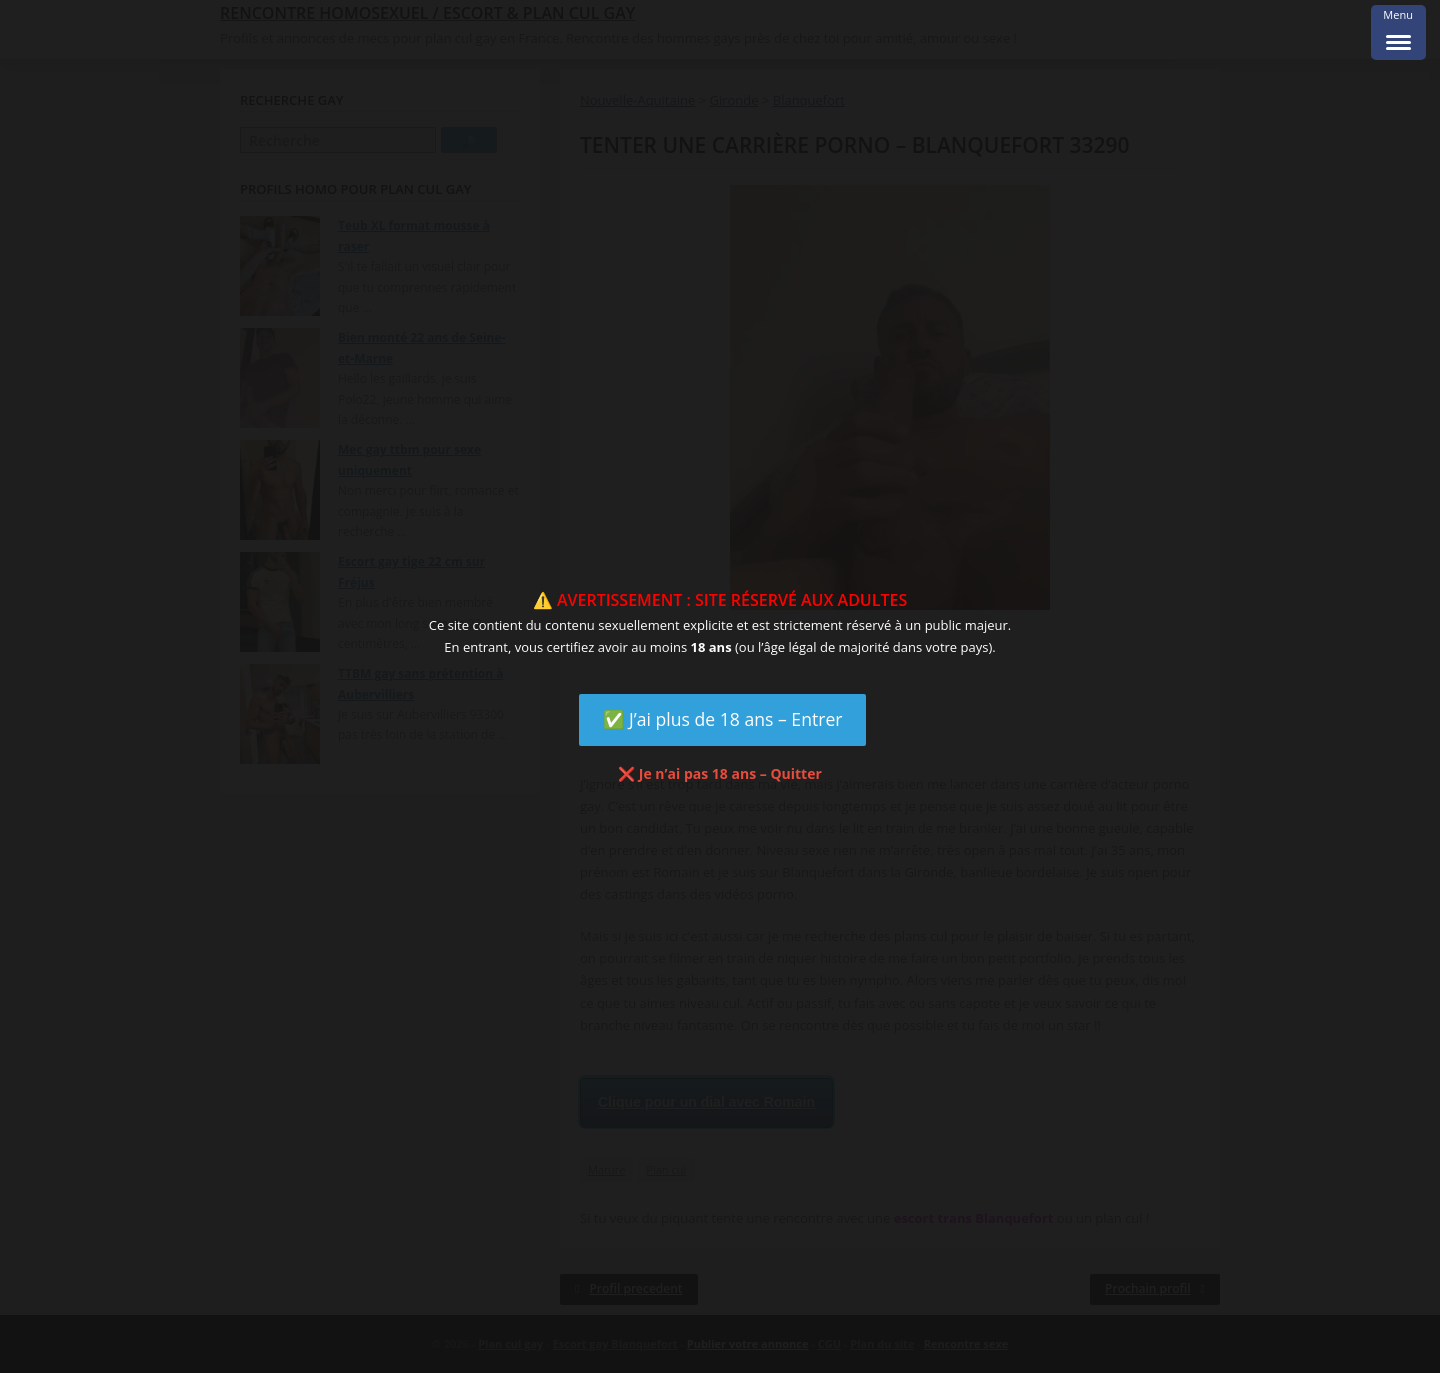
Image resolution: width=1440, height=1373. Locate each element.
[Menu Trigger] (1398, 32)
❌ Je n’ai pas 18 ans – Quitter (720, 773)
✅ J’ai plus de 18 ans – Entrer (723, 719)
